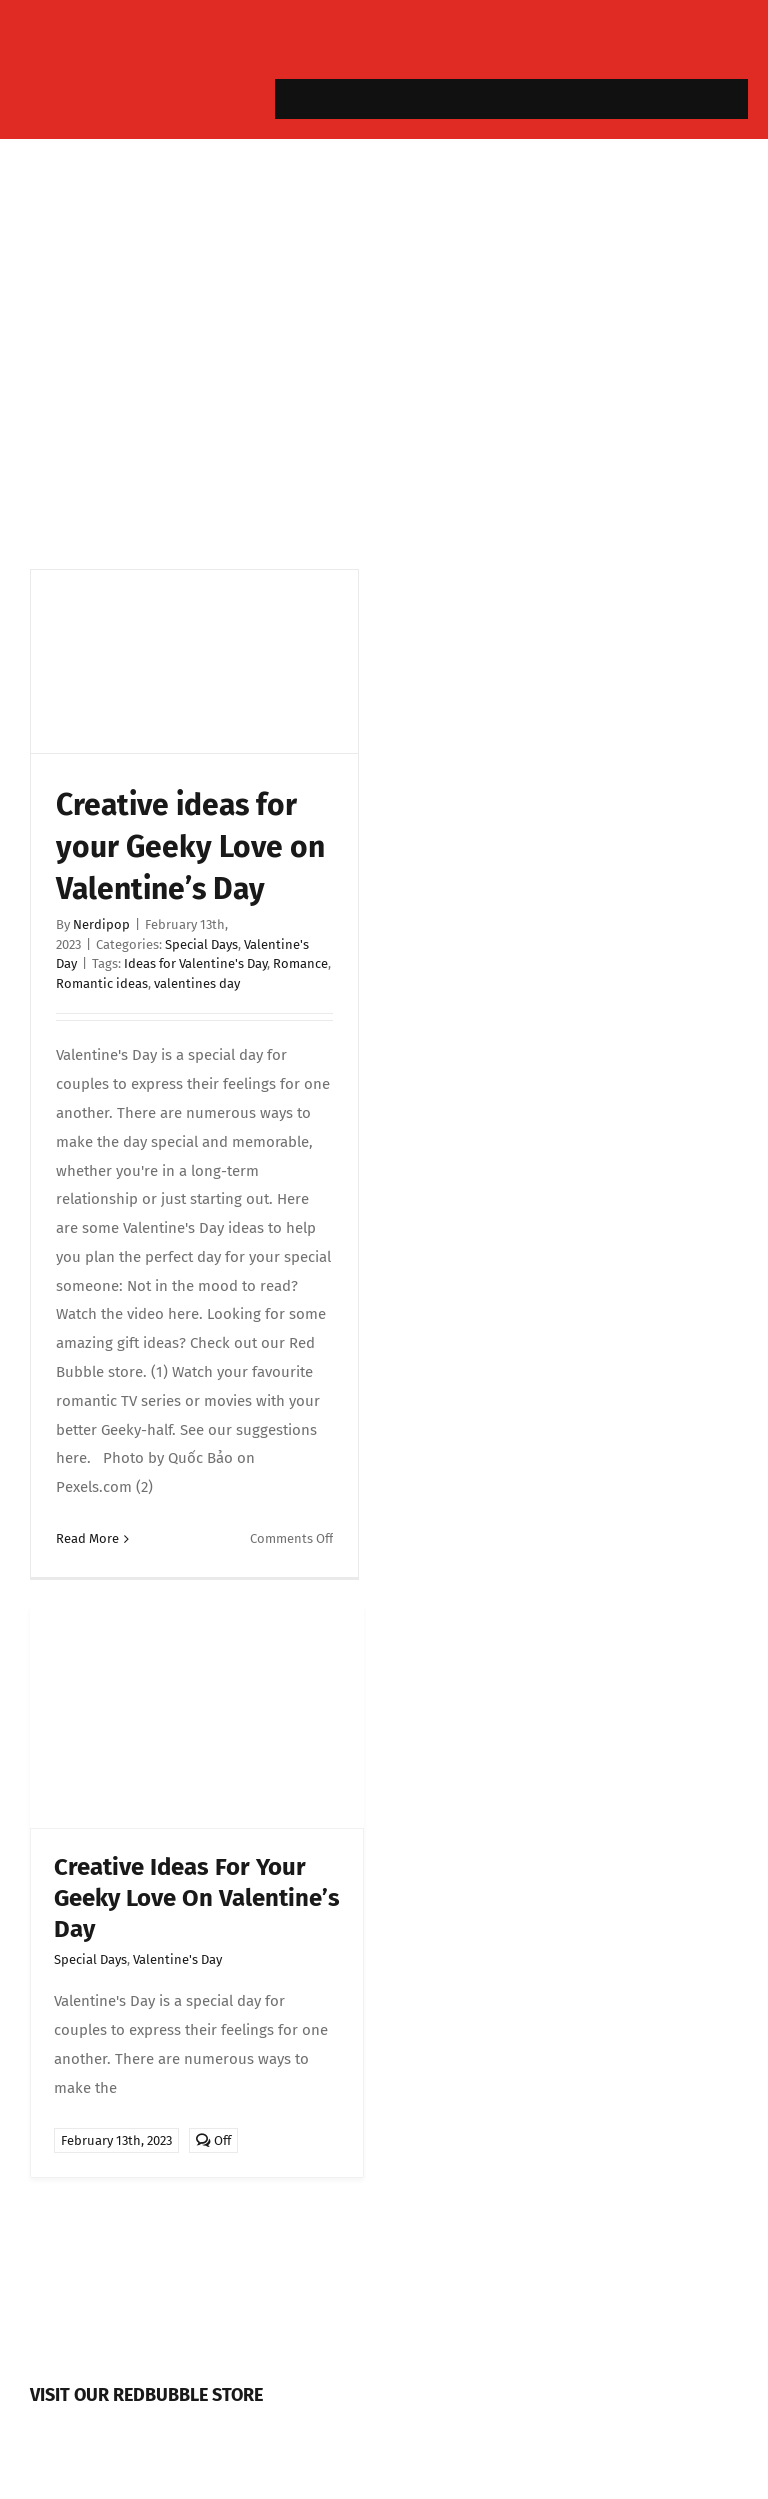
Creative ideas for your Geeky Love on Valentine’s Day (190, 847)
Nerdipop (101, 924)
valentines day (197, 983)
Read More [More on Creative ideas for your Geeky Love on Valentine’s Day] (87, 1538)
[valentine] (197, 1612)
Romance (300, 963)
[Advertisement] (384, 349)
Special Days (201, 944)
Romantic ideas (102, 983)
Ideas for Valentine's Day (195, 963)
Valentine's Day (177, 1959)
